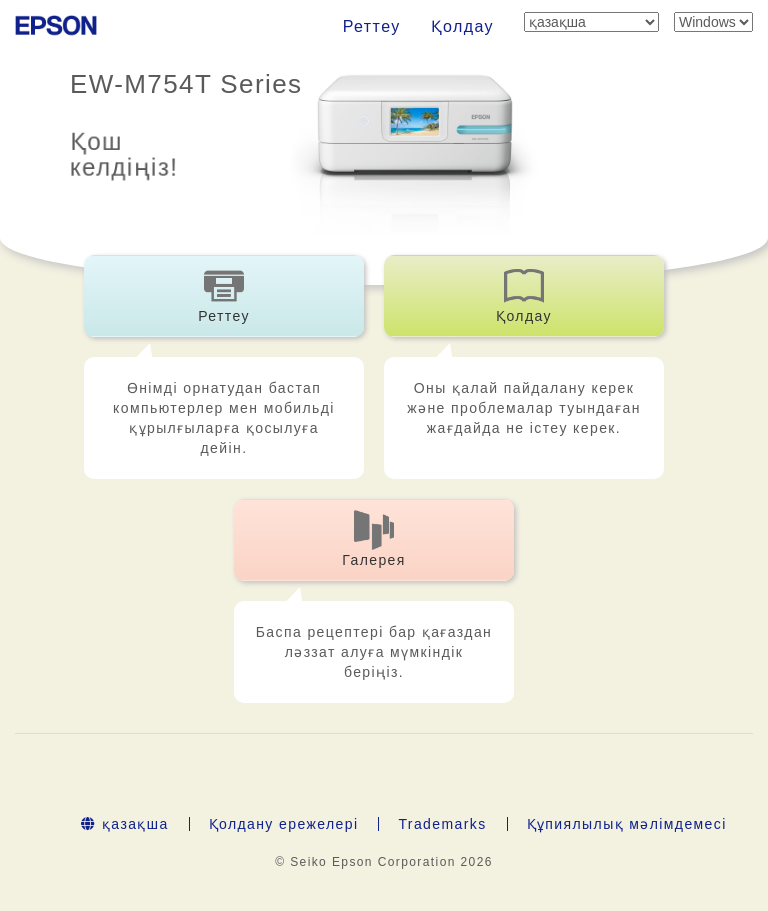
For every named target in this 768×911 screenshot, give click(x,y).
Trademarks (442, 824)
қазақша (124, 824)
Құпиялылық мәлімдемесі (627, 824)
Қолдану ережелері (284, 824)
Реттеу (372, 26)
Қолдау (462, 26)
